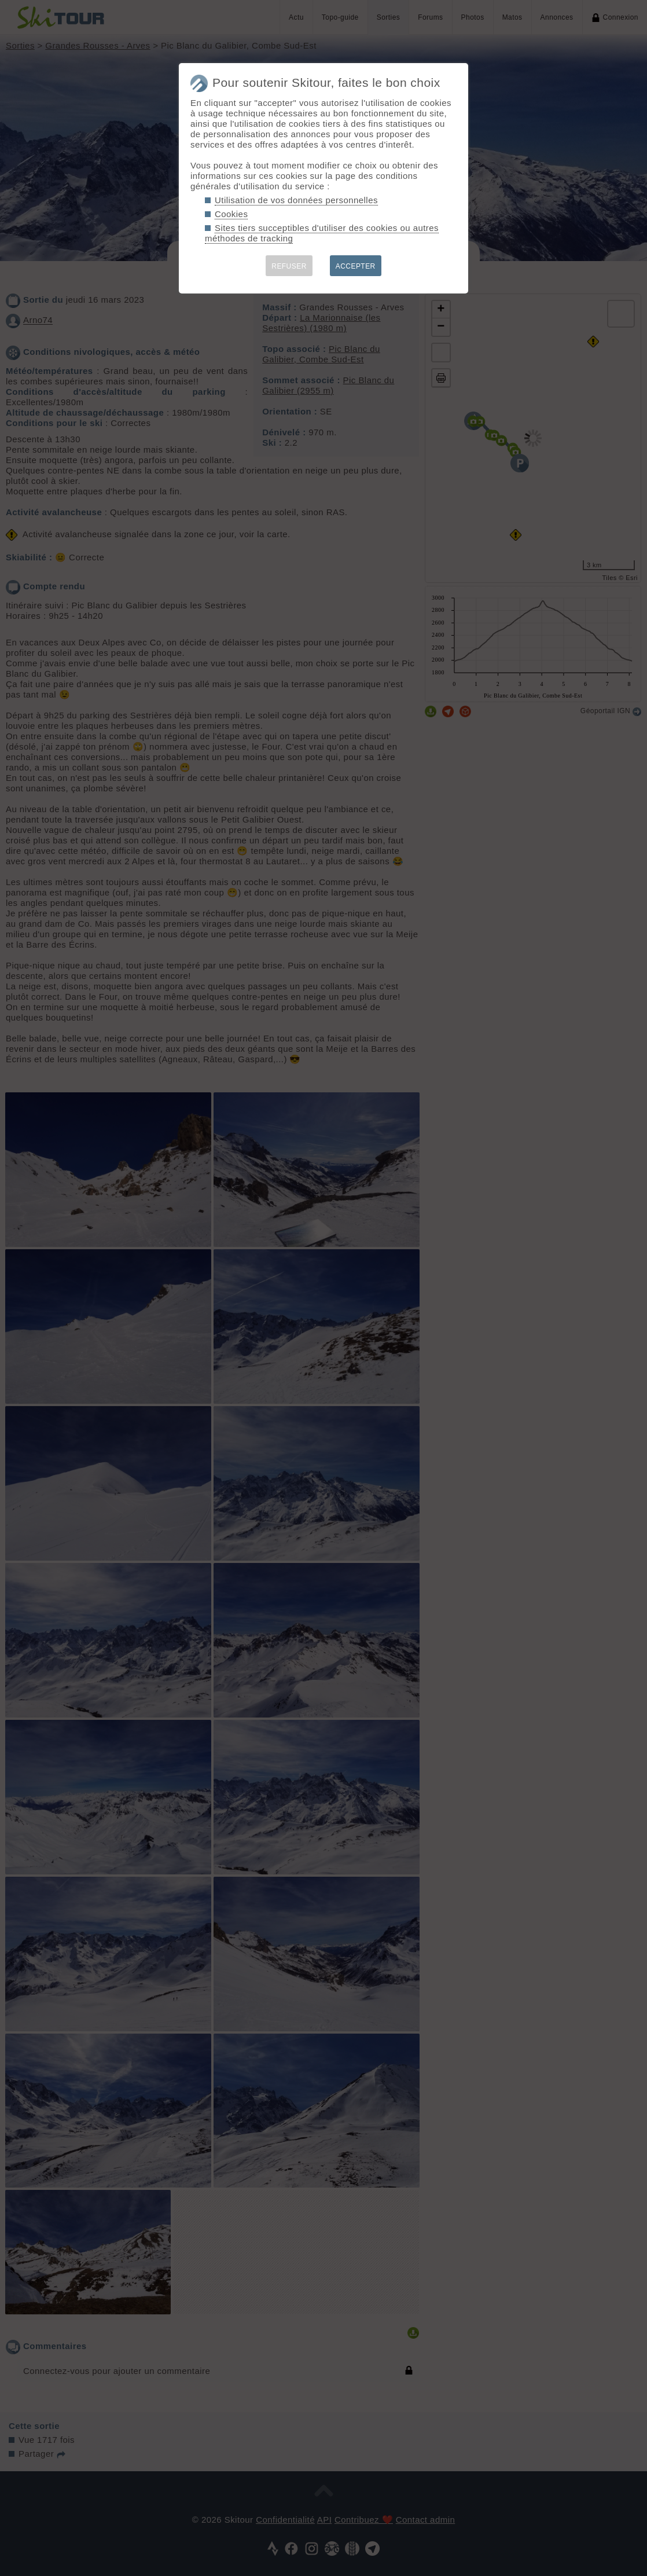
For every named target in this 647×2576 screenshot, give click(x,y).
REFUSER (289, 266)
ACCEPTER (356, 266)
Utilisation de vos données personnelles (296, 200)
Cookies (231, 214)
